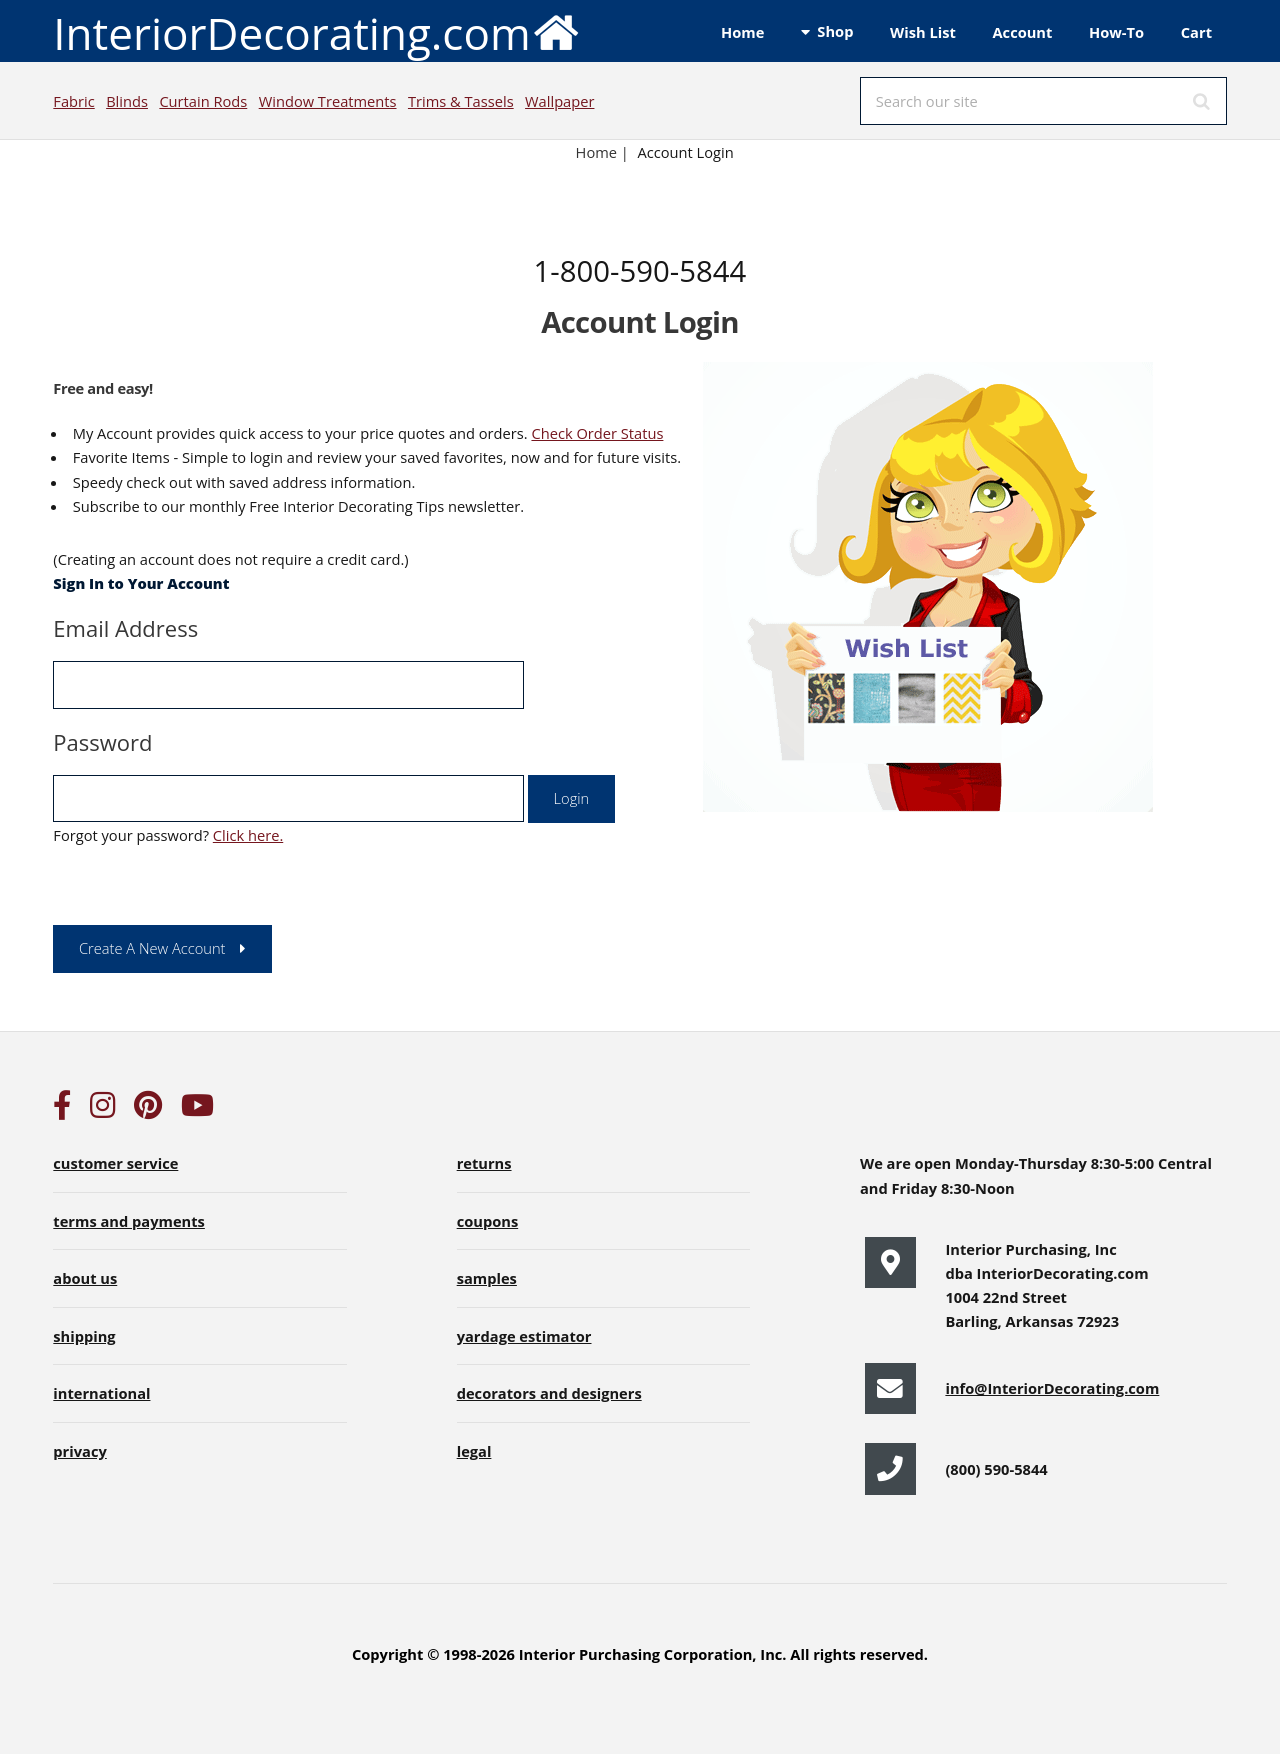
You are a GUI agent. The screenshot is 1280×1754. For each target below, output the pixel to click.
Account (1022, 32)
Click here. (248, 835)
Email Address (125, 628)
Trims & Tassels (461, 101)
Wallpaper (559, 101)
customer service (115, 1163)
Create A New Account (152, 948)
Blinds (127, 101)
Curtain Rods (203, 101)
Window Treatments (328, 101)
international (101, 1393)
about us (85, 1278)
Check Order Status (597, 433)
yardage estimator (524, 1336)
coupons (488, 1221)
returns (484, 1163)
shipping (84, 1336)
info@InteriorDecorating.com (1052, 1388)
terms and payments (129, 1221)
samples (487, 1278)
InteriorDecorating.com (316, 31)
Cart (1196, 32)
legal (474, 1451)
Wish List (923, 32)
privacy (79, 1451)
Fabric (73, 101)
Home (742, 32)
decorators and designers (549, 1393)
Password (102, 742)
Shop (835, 31)
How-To (1116, 32)
